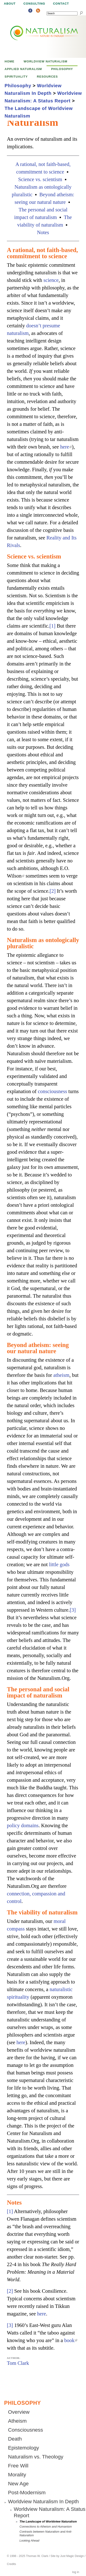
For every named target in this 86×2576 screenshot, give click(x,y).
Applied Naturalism (23, 69)
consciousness (52, 1091)
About (10, 3)
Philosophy (62, 69)
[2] (52, 891)
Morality (17, 2475)
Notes (43, 232)
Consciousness (25, 2430)
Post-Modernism (27, 2492)
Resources (47, 76)
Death (15, 2439)
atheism (61, 1375)
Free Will (18, 2466)
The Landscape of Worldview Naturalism (48, 2521)
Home (9, 61)
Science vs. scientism (40, 179)
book (70, 2340)
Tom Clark (18, 2363)
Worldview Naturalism (45, 61)
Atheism (17, 2421)
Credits (11, 2564)
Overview (19, 2412)
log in (75, 2572)
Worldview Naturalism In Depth (43, 2501)
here (66, 447)
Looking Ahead (29, 2540)
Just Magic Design (72, 2556)
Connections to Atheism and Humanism (45, 2526)
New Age (18, 2483)
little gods (59, 1564)
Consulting (34, 3)
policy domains (23, 1825)
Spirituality (16, 76)
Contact (61, 3)
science (50, 280)
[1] (52, 626)
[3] (73, 1610)
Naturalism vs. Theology (35, 2457)
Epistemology (23, 2448)
